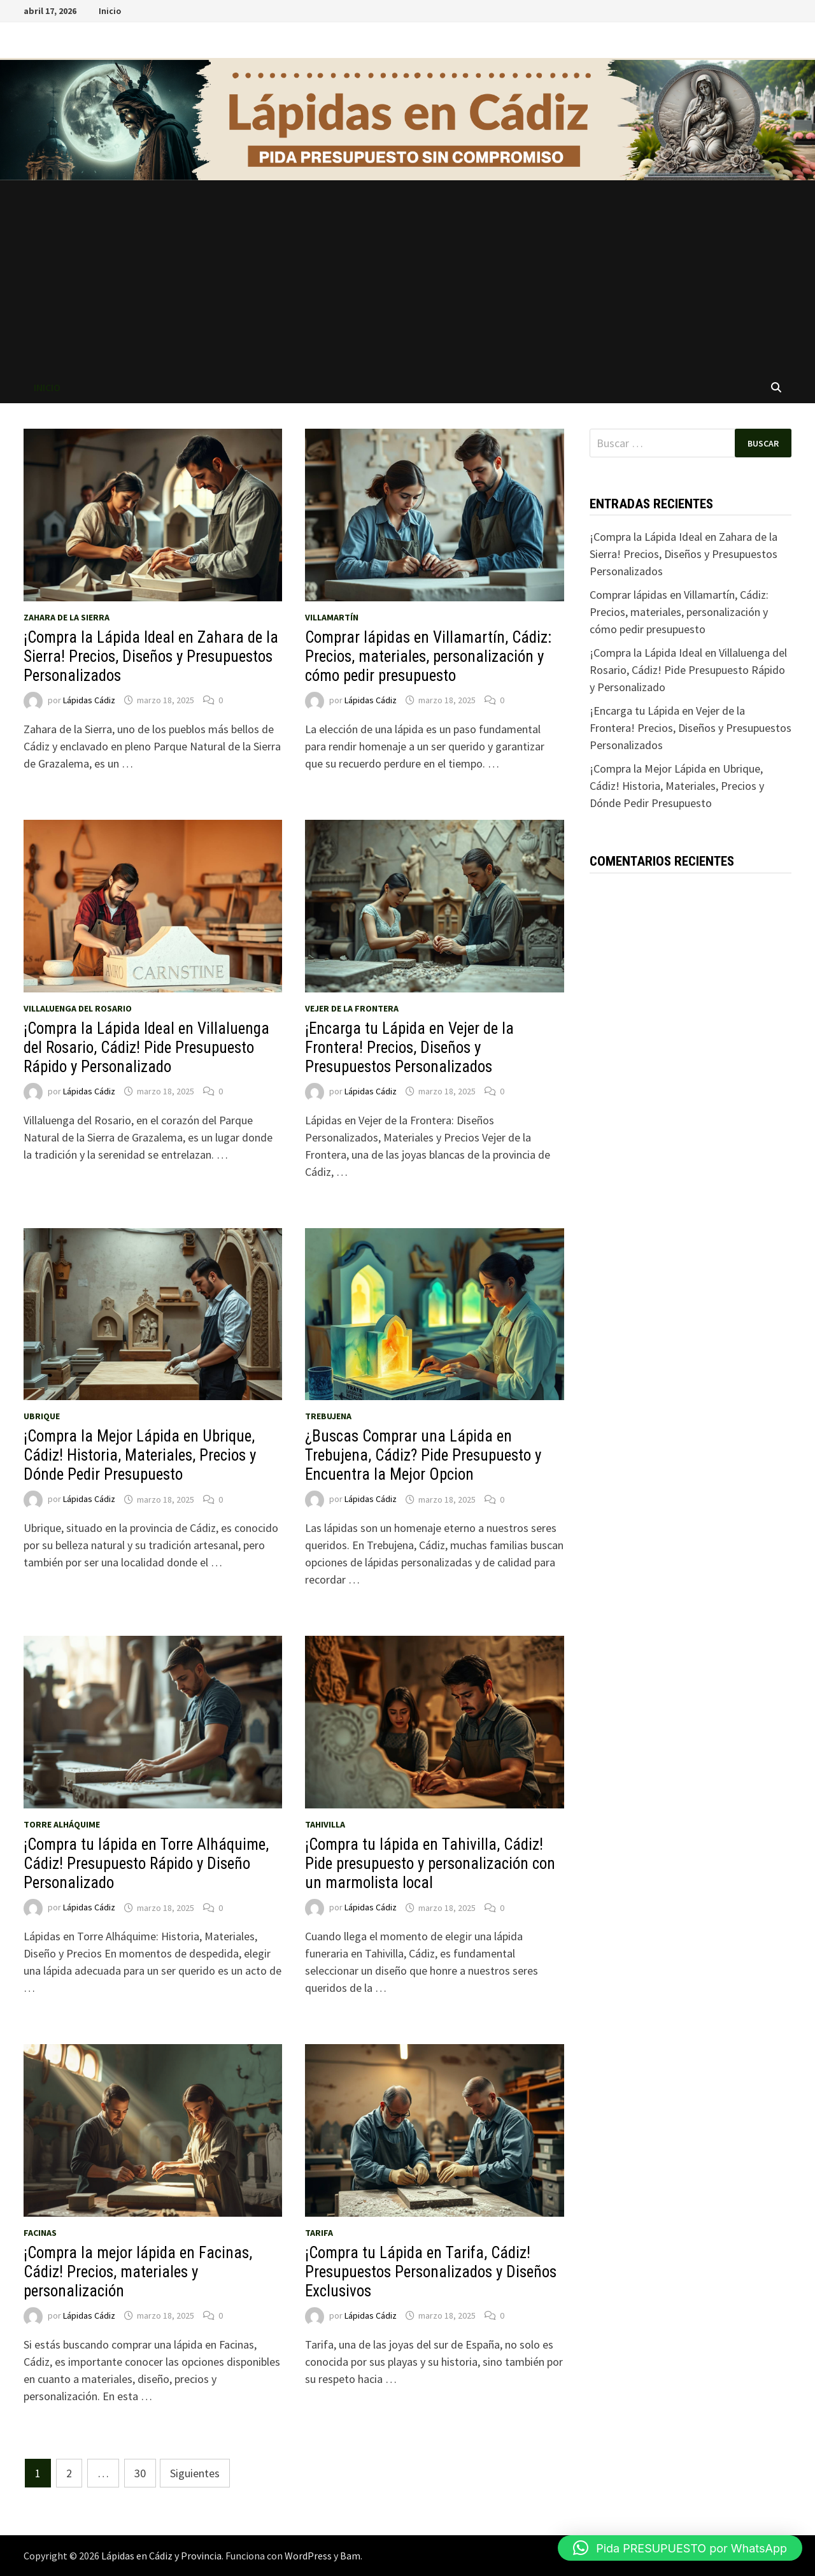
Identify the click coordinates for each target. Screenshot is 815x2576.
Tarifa (319, 2232)
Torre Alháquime (62, 1824)
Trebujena (328, 1416)
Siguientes (195, 2473)
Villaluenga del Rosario (78, 1008)
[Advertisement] (407, 276)
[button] (680, 2548)
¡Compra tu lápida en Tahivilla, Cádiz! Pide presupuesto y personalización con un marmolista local (430, 1863)
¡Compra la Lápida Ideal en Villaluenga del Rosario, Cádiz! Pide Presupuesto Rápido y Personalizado (146, 1047)
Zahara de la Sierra (67, 617)
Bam (350, 2555)
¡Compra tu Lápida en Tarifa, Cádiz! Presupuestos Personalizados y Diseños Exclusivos (430, 2271)
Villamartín (331, 617)
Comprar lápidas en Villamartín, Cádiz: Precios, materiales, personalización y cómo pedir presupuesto (428, 656)
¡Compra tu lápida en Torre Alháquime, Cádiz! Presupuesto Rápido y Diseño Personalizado (146, 1863)
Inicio (110, 11)
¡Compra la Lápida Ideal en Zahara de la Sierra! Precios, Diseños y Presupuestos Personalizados (151, 656)
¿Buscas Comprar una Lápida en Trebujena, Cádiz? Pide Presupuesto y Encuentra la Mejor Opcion (423, 1455)
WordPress (308, 2555)
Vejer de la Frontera (352, 1008)
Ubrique (42, 1416)
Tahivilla (325, 1824)
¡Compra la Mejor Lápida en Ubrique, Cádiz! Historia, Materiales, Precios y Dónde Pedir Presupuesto (140, 1455)
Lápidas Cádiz (89, 700)
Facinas (40, 2232)
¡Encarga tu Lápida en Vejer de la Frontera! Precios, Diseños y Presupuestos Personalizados (409, 1047)
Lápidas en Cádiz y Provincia (161, 2555)
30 (140, 2473)
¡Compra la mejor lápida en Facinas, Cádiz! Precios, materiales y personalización (138, 2271)
